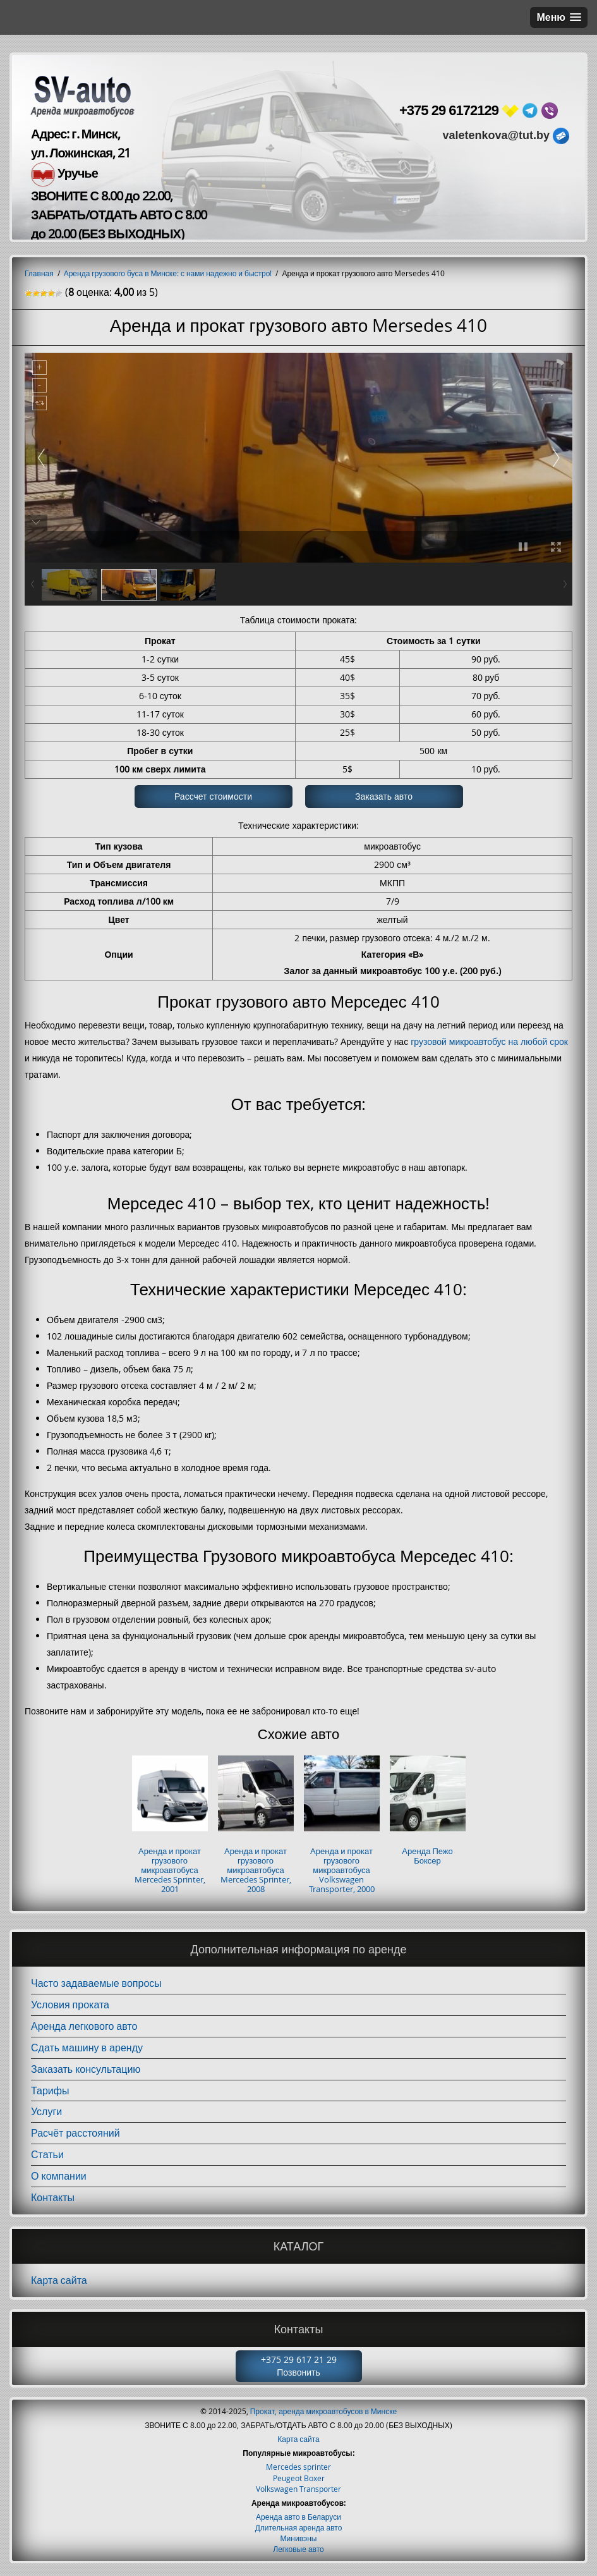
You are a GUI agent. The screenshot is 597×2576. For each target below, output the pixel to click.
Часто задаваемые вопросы (96, 1983)
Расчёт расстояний (75, 2133)
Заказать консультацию (85, 2069)
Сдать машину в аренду (87, 2047)
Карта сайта (59, 2280)
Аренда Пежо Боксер (427, 1855)
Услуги (46, 2111)
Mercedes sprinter (298, 2467)
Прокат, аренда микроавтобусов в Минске (323, 2411)
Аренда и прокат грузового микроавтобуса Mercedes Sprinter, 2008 (255, 1870)
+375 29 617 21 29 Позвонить (299, 2365)
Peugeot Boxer (299, 2478)
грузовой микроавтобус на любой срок (489, 1041)
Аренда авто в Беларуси (298, 2517)
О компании (59, 2176)
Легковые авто (298, 2549)
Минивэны (298, 2538)
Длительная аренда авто (298, 2527)
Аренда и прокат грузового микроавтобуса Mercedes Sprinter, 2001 (170, 1870)
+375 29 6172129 (448, 110)
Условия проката (70, 2004)
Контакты (53, 2197)
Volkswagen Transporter (298, 2489)
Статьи (47, 2154)
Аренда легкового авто (84, 2026)
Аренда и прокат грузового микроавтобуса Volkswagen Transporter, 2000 (342, 1870)
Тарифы (50, 2090)
